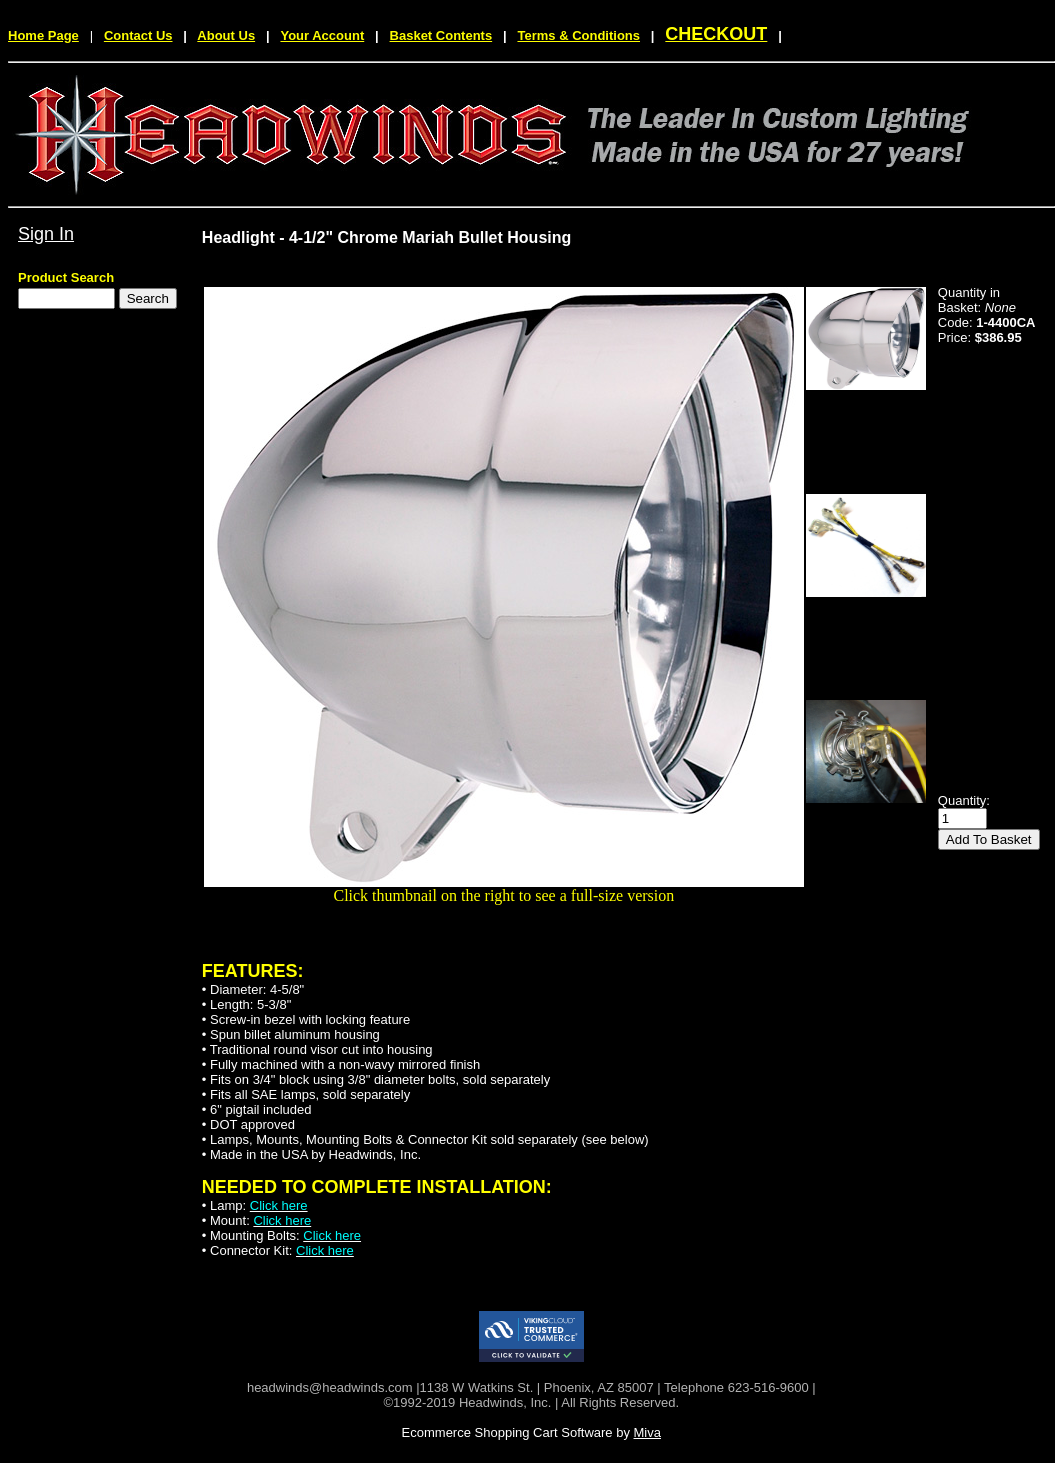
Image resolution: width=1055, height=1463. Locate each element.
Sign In (46, 234)
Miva (647, 1432)
